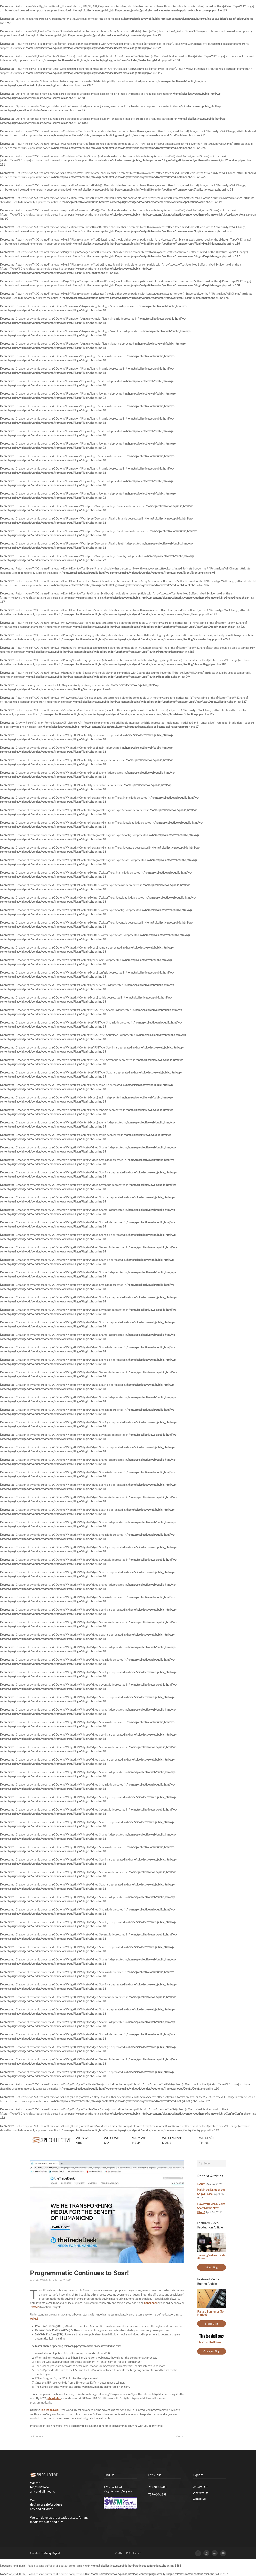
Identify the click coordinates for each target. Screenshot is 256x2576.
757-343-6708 (157, 2487)
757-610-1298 (157, 2494)
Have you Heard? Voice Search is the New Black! (211, 2208)
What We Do (200, 2493)
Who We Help (139, 2140)
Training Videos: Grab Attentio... (211, 2256)
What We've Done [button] (172, 2140)
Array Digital (52, 2553)
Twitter (34, 2307)
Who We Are (82, 2140)
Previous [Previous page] (37, 2436)
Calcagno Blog (211, 2351)
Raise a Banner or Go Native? (210, 2313)
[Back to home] (52, 2140)
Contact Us (199, 2498)
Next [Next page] (179, 2436)
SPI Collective (46, 2280)
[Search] (211, 2163)
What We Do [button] (111, 2140)
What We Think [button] (206, 2140)
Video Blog (212, 2267)
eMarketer (54, 2398)
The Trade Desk (49, 2410)
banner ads (150, 2303)
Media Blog (211, 2323)
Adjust (34, 2318)
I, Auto (201, 2184)
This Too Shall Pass (209, 2342)
